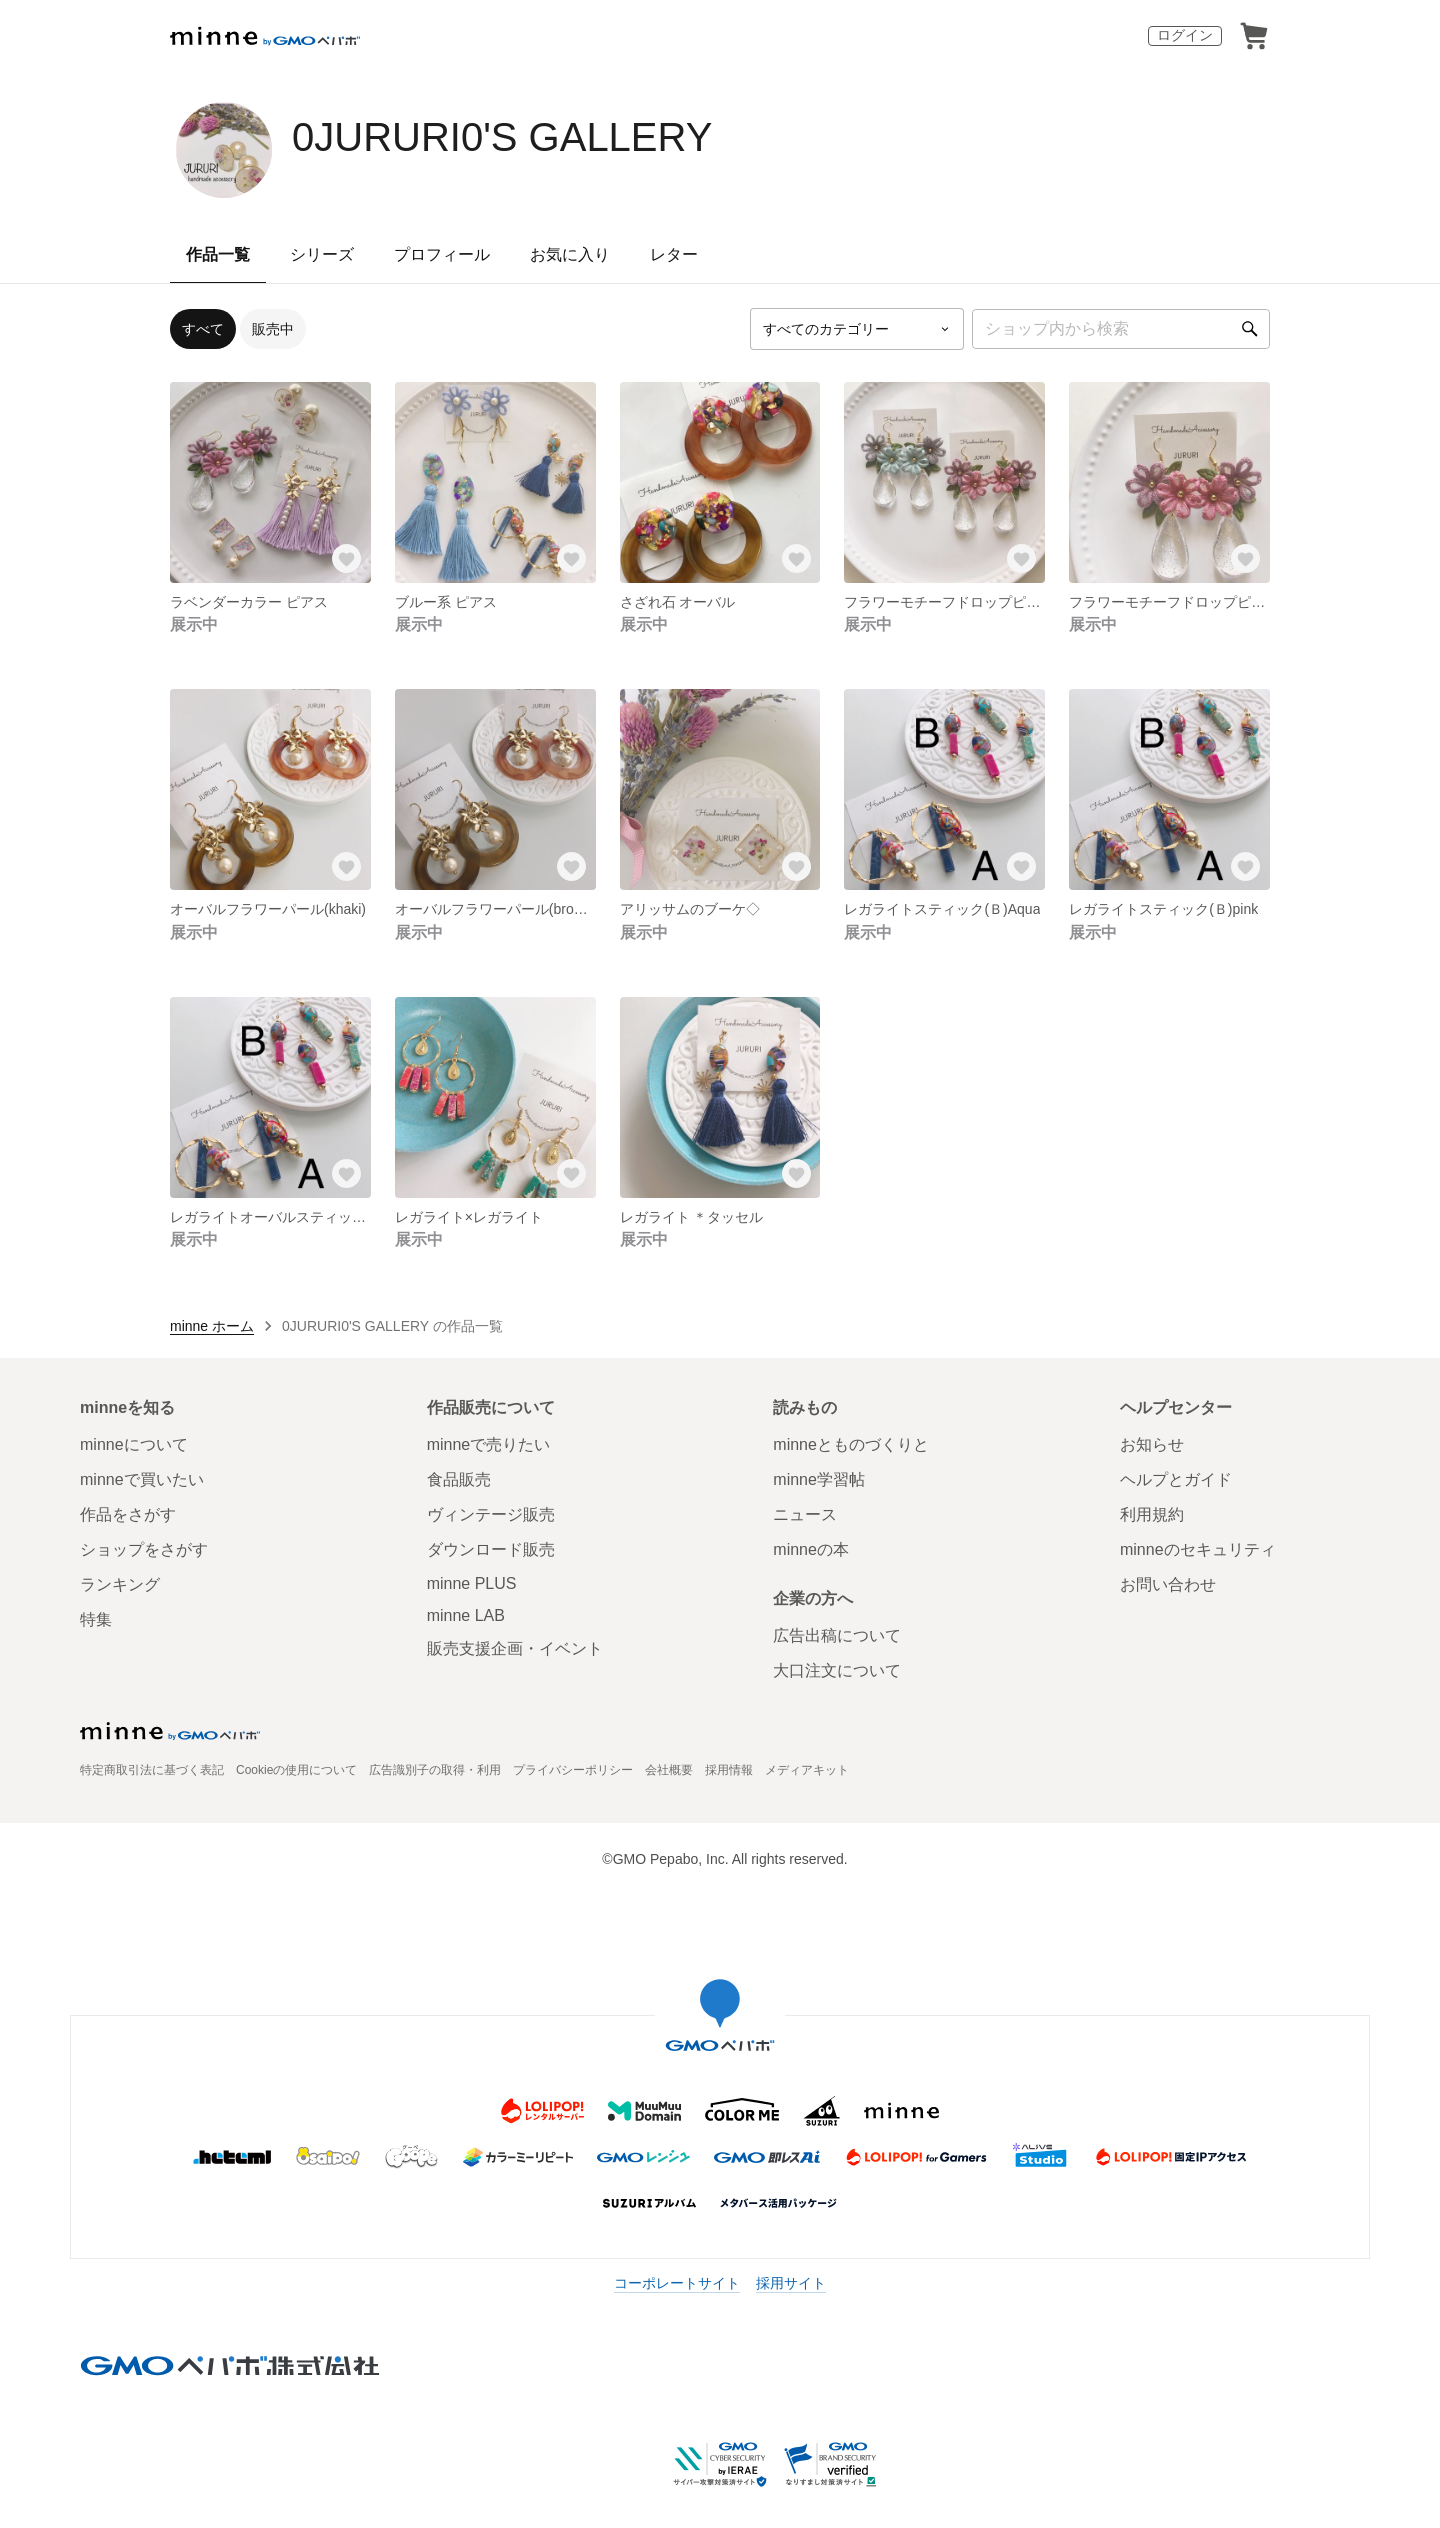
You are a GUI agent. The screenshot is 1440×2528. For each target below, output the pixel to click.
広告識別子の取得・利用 (435, 1770)
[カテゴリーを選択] (857, 329)
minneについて (134, 1444)
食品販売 (459, 1479)
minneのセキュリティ (1198, 1549)
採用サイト (791, 2283)
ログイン (1185, 35)
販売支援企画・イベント (515, 1648)
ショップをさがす (144, 1549)
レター (674, 254)
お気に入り (570, 254)
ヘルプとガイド (1176, 1479)
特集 (96, 1619)
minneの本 (811, 1549)
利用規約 (1152, 1514)
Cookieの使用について (296, 1770)
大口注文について (837, 1670)
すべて (203, 329)
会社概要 (669, 1770)
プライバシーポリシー (573, 1770)
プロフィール (442, 254)
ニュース (805, 1514)
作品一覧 (218, 254)
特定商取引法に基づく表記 (152, 1770)
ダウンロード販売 (491, 1549)
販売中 (273, 329)
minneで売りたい (489, 1444)
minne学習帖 (819, 1479)
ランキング (120, 1584)
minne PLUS (472, 1583)
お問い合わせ (1168, 1584)
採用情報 (729, 1770)
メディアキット (807, 1770)
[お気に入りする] (347, 559)
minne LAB (466, 1615)
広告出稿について (837, 1635)
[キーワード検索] (1121, 329)
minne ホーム (212, 1326)
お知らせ (1152, 1444)
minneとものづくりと (851, 1444)
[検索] (1250, 329)
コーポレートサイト (677, 2283)
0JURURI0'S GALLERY (502, 137)
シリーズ (322, 254)
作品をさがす (128, 1514)
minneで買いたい (142, 1479)
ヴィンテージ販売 (491, 1514)
